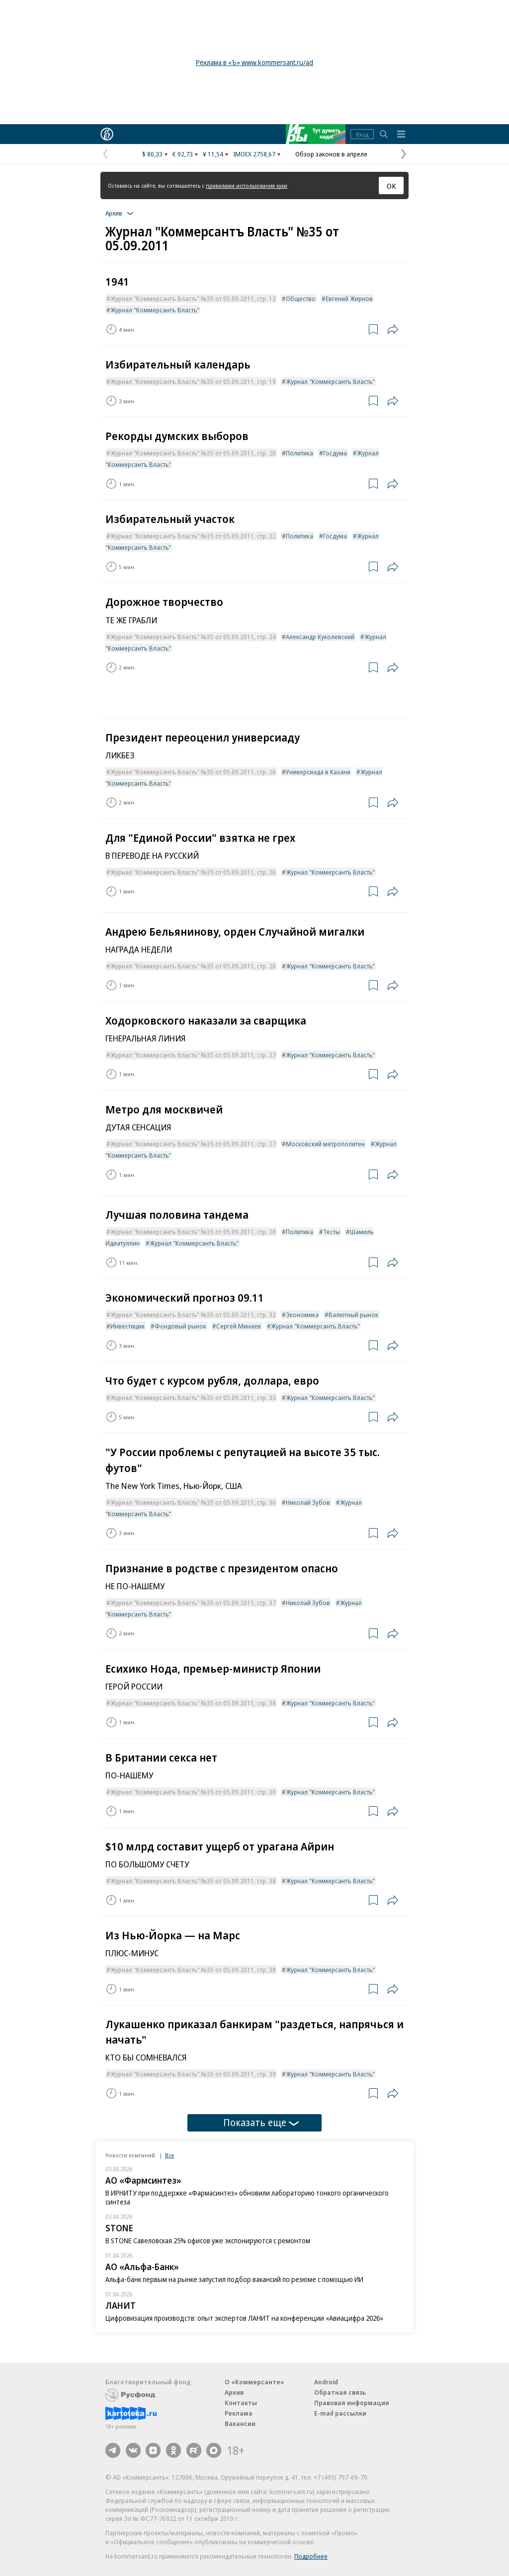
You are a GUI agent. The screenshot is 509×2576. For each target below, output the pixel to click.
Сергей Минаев (238, 1326)
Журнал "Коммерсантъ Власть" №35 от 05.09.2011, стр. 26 (193, 771)
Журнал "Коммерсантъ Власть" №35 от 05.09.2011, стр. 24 (193, 636)
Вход (362, 134)
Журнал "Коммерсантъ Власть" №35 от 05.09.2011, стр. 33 (193, 1397)
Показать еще (261, 2122)
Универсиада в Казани (318, 771)
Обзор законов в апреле (331, 153)
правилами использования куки (246, 185)
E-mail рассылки (340, 2413)
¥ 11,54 (213, 153)
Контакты (241, 2402)
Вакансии (240, 2423)
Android (326, 2381)
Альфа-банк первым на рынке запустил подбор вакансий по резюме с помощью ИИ (234, 2279)
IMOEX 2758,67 (254, 153)
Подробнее (311, 2556)
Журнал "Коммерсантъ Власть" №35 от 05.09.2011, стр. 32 (193, 1314)
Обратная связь (340, 2392)
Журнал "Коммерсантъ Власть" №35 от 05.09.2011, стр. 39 (193, 2073)
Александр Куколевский (320, 636)
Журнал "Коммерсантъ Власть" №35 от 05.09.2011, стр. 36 (193, 1502)
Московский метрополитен (325, 1143)
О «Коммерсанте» (254, 2381)
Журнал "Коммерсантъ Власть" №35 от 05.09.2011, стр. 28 (193, 1231)
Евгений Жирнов (349, 298)
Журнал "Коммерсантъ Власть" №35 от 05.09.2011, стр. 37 (193, 1602)
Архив (234, 2392)
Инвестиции (127, 1326)
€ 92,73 (182, 153)
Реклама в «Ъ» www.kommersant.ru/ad (254, 62)
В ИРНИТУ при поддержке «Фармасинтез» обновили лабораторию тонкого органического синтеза (247, 2197)
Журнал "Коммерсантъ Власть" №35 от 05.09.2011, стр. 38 (193, 1702)
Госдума (335, 452)
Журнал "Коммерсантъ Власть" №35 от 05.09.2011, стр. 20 (193, 452)
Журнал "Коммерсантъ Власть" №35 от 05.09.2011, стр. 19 (193, 381)
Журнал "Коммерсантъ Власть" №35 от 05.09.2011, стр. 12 (193, 298)
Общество (301, 298)
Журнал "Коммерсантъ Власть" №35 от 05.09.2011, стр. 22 (193, 535)
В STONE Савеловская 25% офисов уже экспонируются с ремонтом (207, 2240)
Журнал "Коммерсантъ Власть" (154, 309)
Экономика (302, 1314)
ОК (391, 186)
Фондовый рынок (180, 1326)
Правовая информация (351, 2402)
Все (169, 2155)
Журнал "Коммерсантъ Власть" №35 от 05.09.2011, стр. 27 (193, 1054)
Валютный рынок (353, 1314)
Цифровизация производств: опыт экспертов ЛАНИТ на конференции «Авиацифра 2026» (244, 2318)
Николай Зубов (308, 1502)
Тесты (331, 1231)
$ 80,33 (152, 153)
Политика (299, 452)
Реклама (239, 2413)
